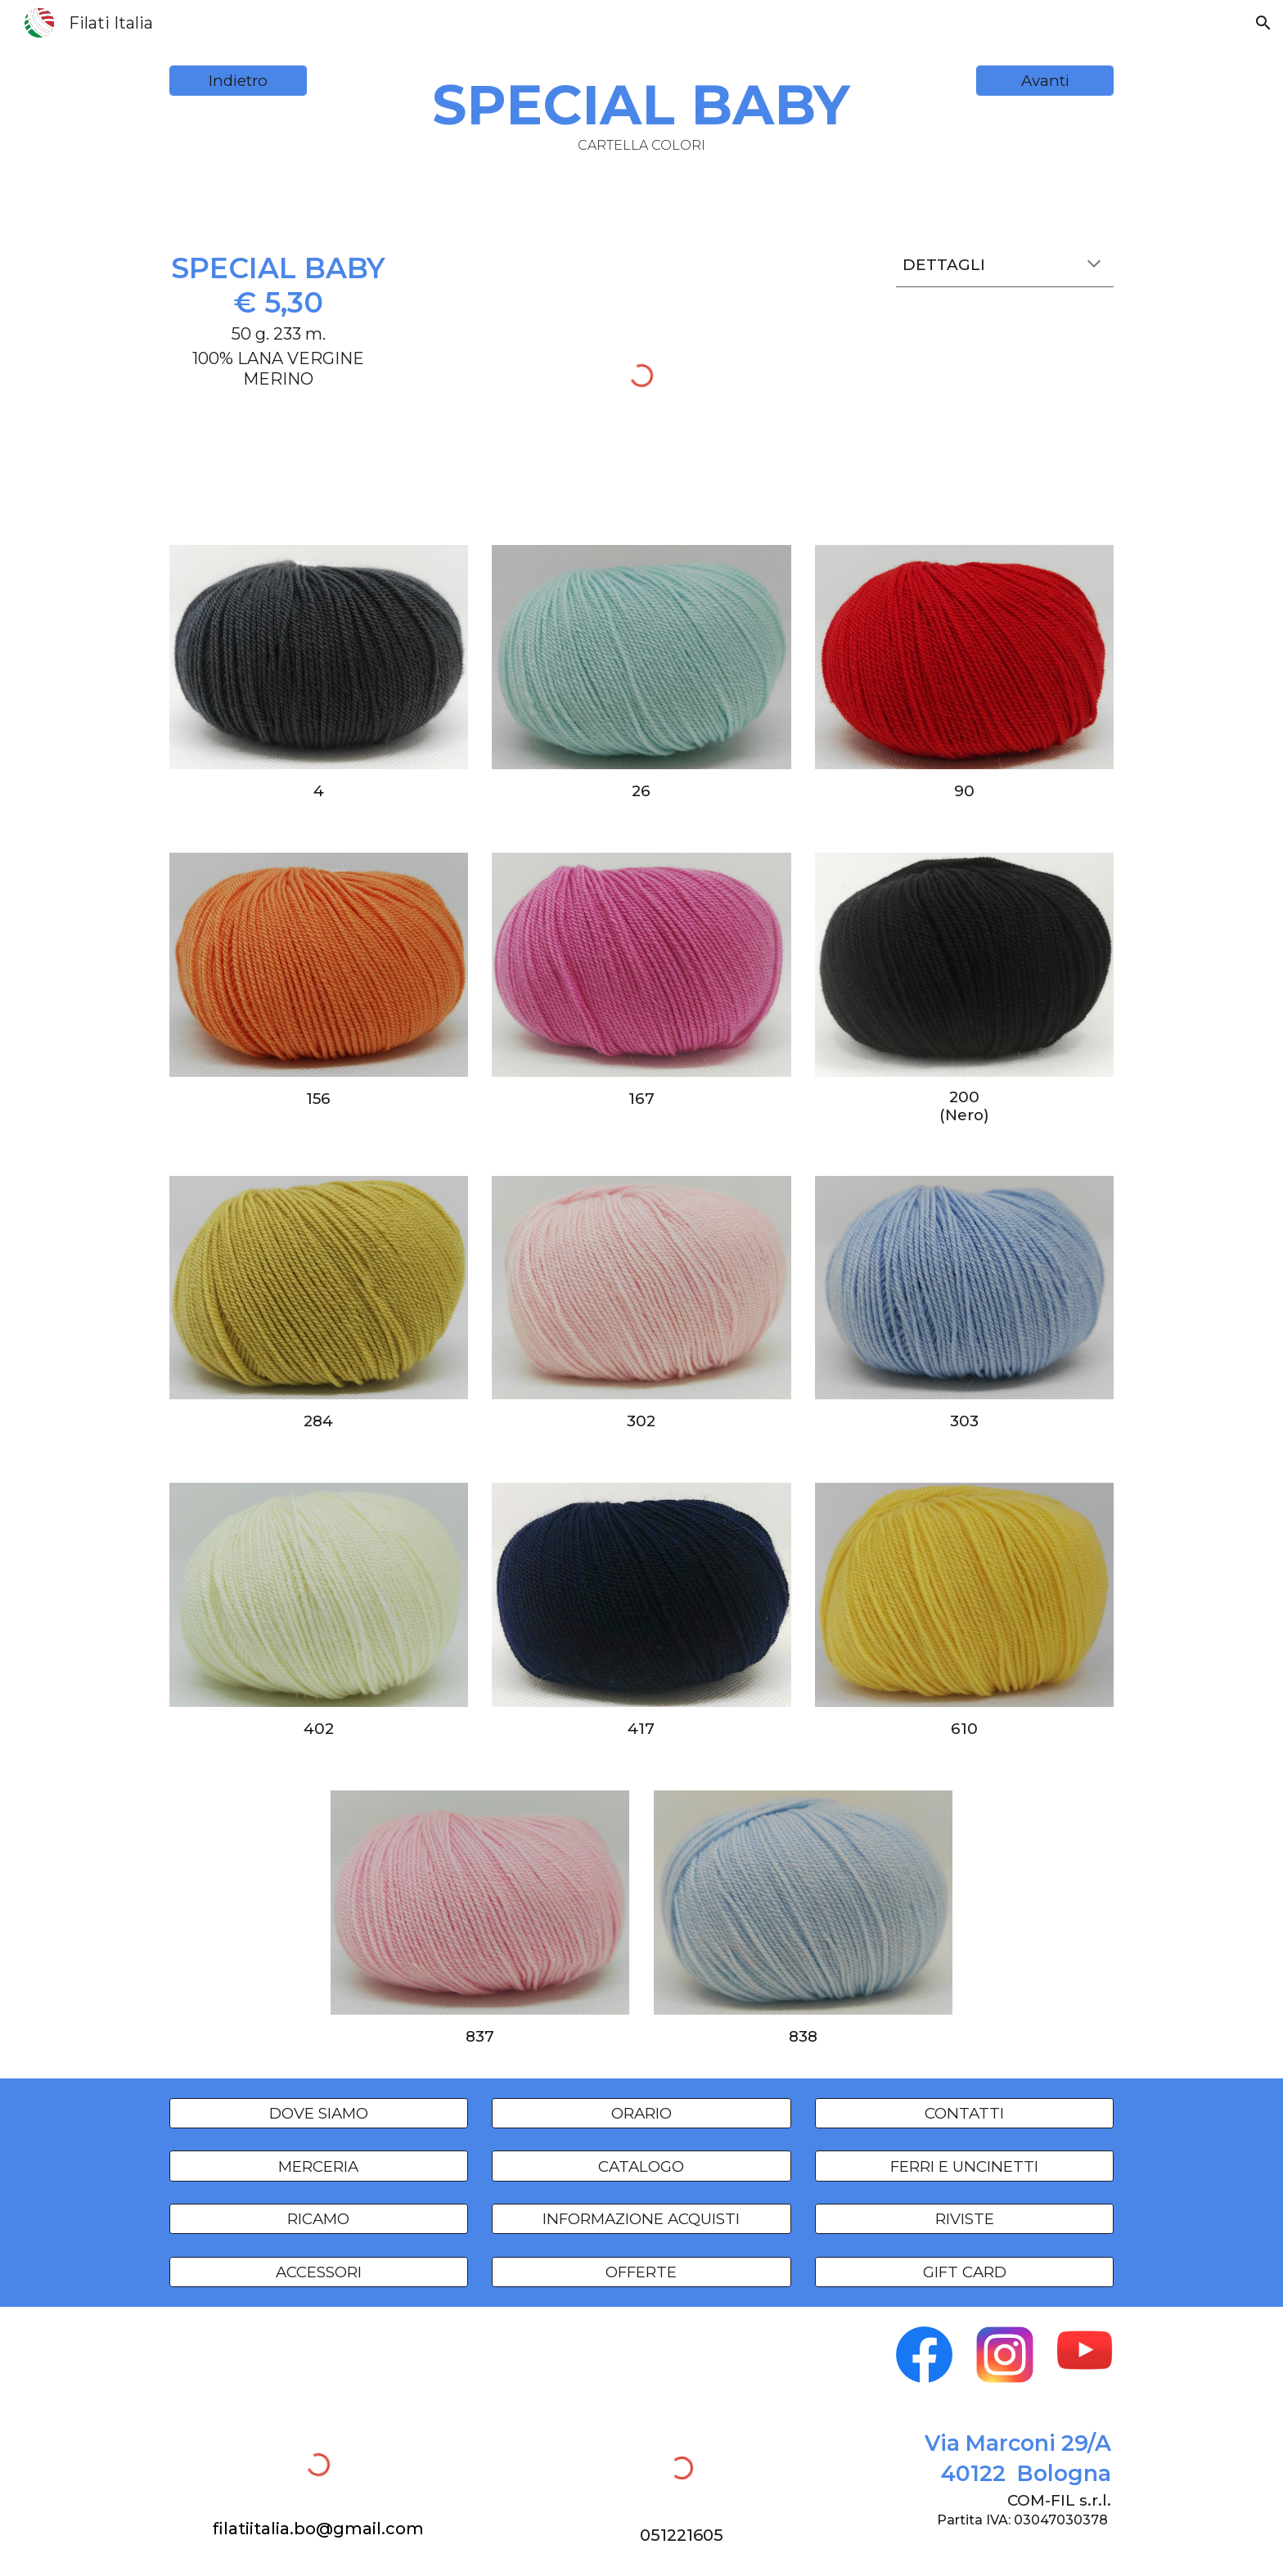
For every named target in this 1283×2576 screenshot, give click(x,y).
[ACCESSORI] (318, 2271)
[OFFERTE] (641, 2271)
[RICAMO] (318, 2219)
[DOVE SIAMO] (318, 2112)
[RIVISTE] (964, 2219)
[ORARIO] (641, 2112)
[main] (641, 112)
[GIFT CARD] (964, 2271)
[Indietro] (238, 81)
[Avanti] (1045, 81)
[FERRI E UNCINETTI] (964, 2166)
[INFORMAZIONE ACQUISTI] (641, 2219)
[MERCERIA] (318, 2166)
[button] (1263, 23)
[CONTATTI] (964, 2112)
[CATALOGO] (641, 2166)
